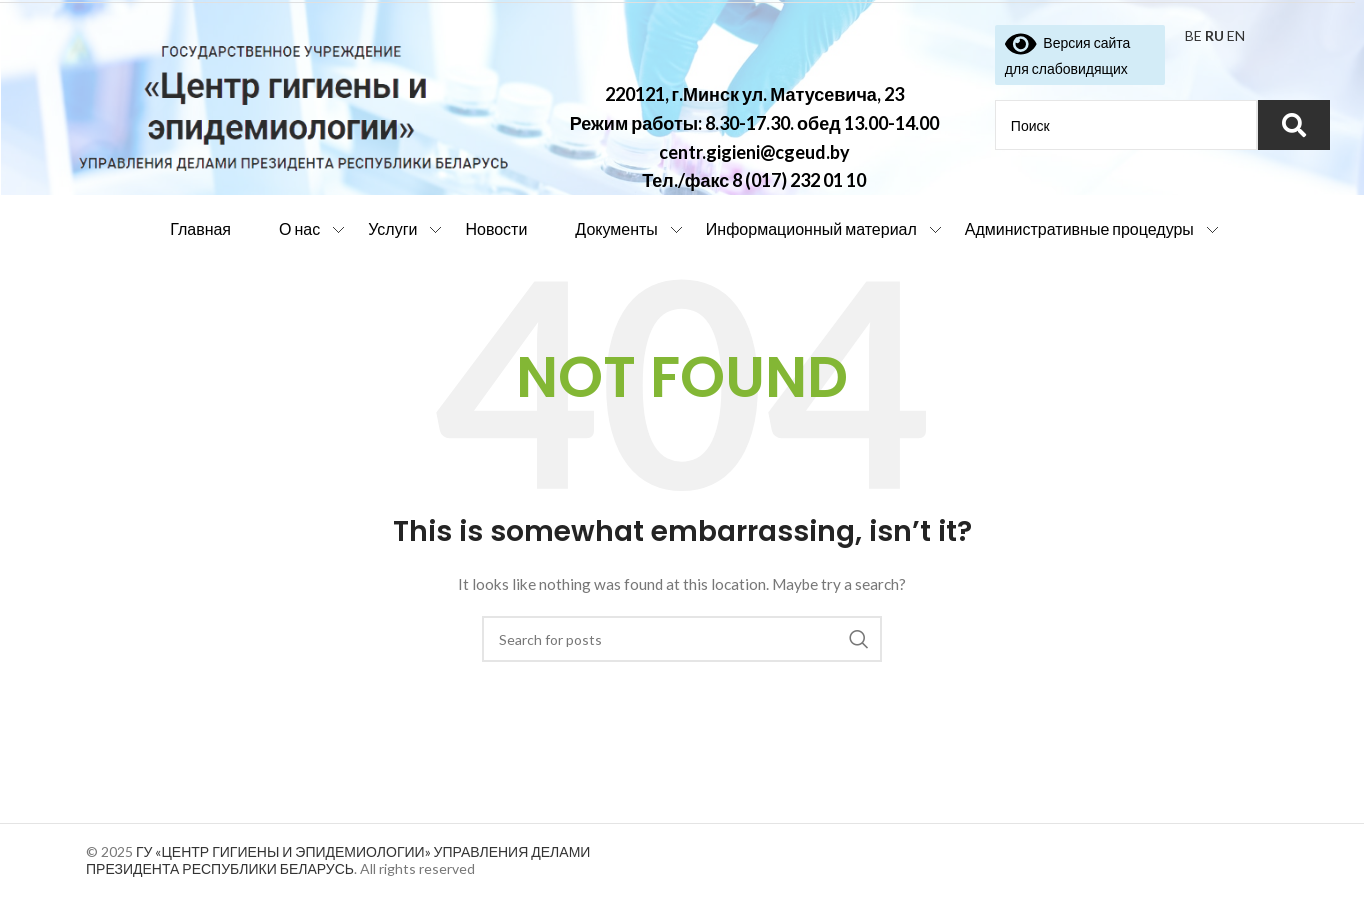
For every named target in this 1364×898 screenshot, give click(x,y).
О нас (299, 228)
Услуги (392, 228)
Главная (200, 228)
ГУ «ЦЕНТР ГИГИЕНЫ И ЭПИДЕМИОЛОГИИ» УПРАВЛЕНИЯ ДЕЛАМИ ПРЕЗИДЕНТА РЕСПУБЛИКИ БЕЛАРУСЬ (338, 860)
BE (1193, 35)
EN (1236, 35)
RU (1214, 35)
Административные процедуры (1079, 228)
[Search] (682, 639)
